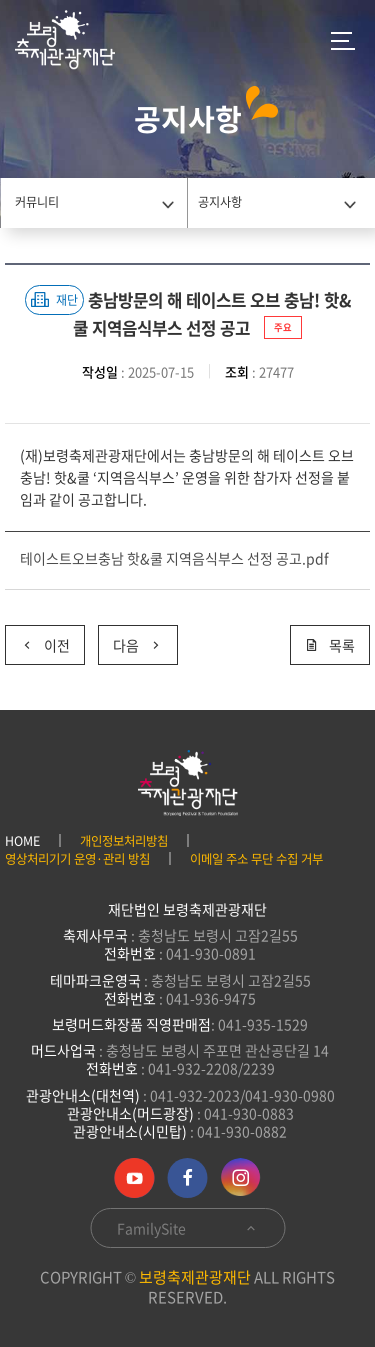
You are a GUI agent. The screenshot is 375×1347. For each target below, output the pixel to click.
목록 (330, 645)
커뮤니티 (37, 202)
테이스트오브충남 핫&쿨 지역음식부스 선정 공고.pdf (174, 558)
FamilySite (187, 1228)
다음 (130, 640)
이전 (37, 640)
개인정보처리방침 (124, 841)
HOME (22, 841)
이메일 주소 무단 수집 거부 (256, 859)
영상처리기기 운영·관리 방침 (77, 859)
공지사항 (220, 202)
